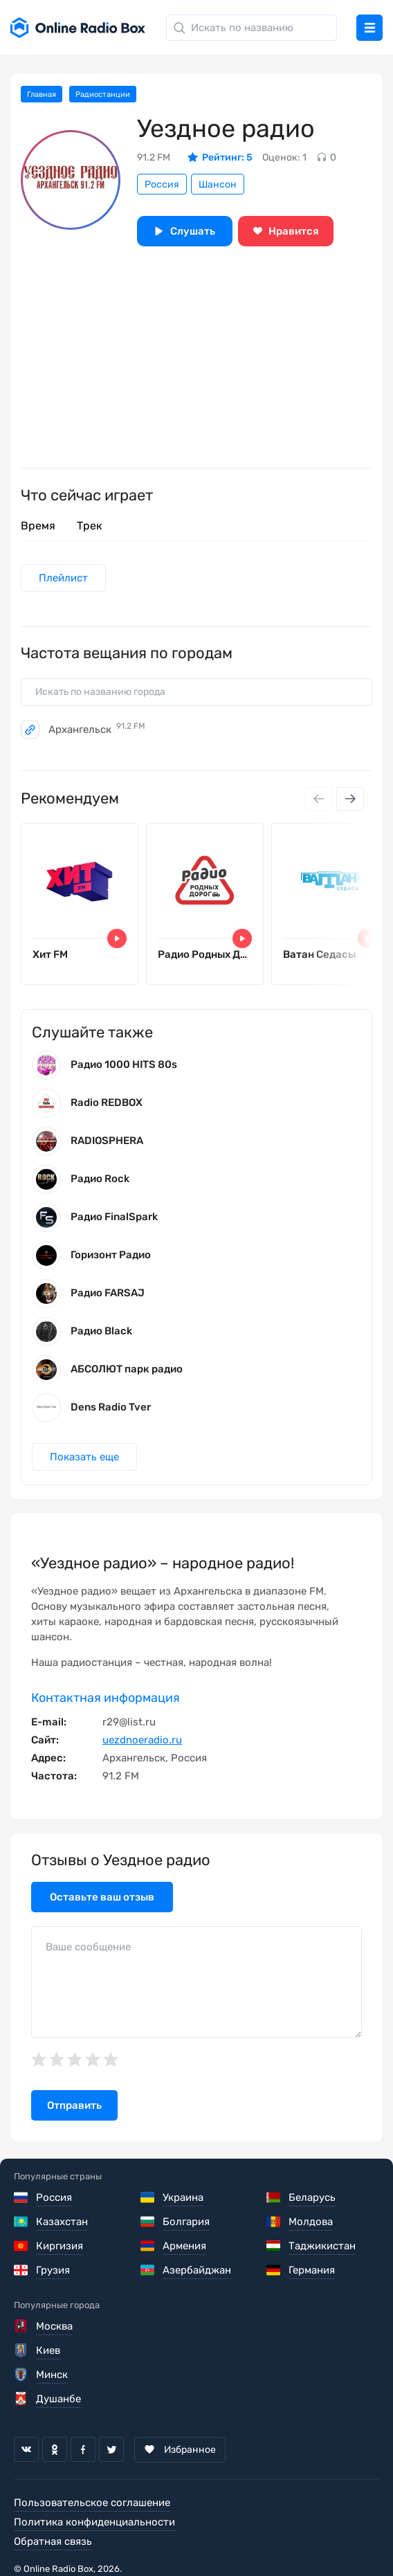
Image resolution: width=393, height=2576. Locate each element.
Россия (162, 184)
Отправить (74, 2105)
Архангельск (96, 729)
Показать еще (84, 1457)
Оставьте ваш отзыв (102, 1897)
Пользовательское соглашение (92, 2502)
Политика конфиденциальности (94, 2522)
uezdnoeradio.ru (142, 1740)
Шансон (218, 184)
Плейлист (63, 578)
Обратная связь (53, 2541)
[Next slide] (350, 799)
